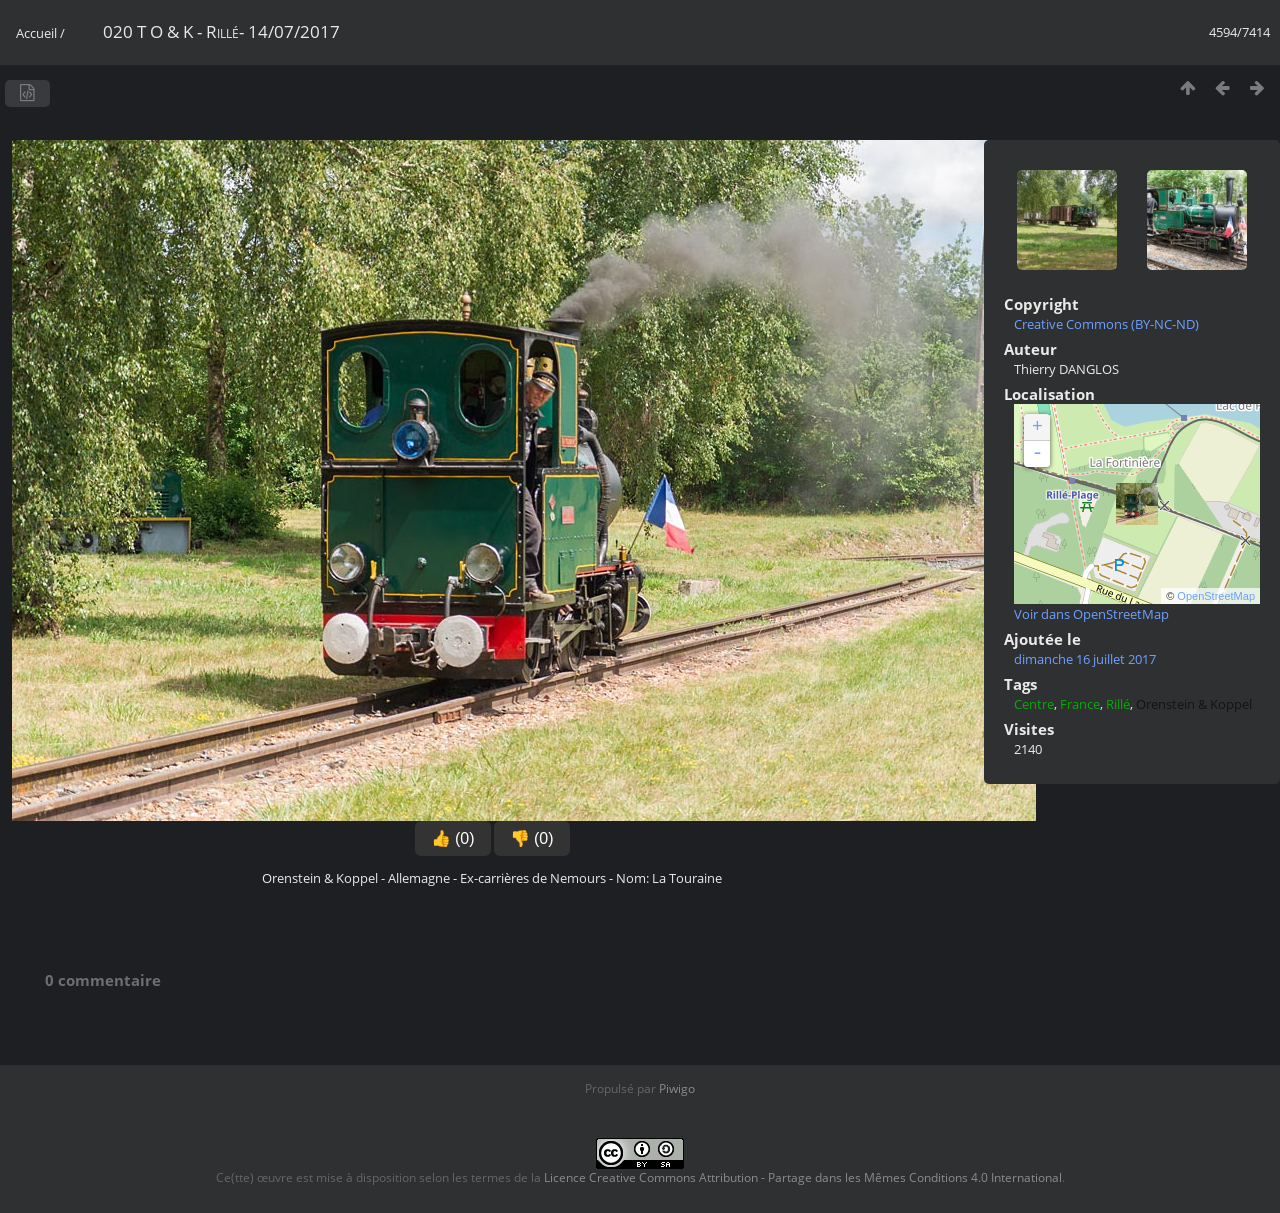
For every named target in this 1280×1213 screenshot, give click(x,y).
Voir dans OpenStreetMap (1091, 614)
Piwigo (677, 1088)
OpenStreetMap (1216, 596)
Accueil (36, 33)
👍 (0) (453, 838)
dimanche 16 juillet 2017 (1085, 659)
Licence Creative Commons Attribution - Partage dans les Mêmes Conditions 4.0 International (803, 1177)
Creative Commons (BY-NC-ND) (1106, 324)
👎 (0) (532, 838)
